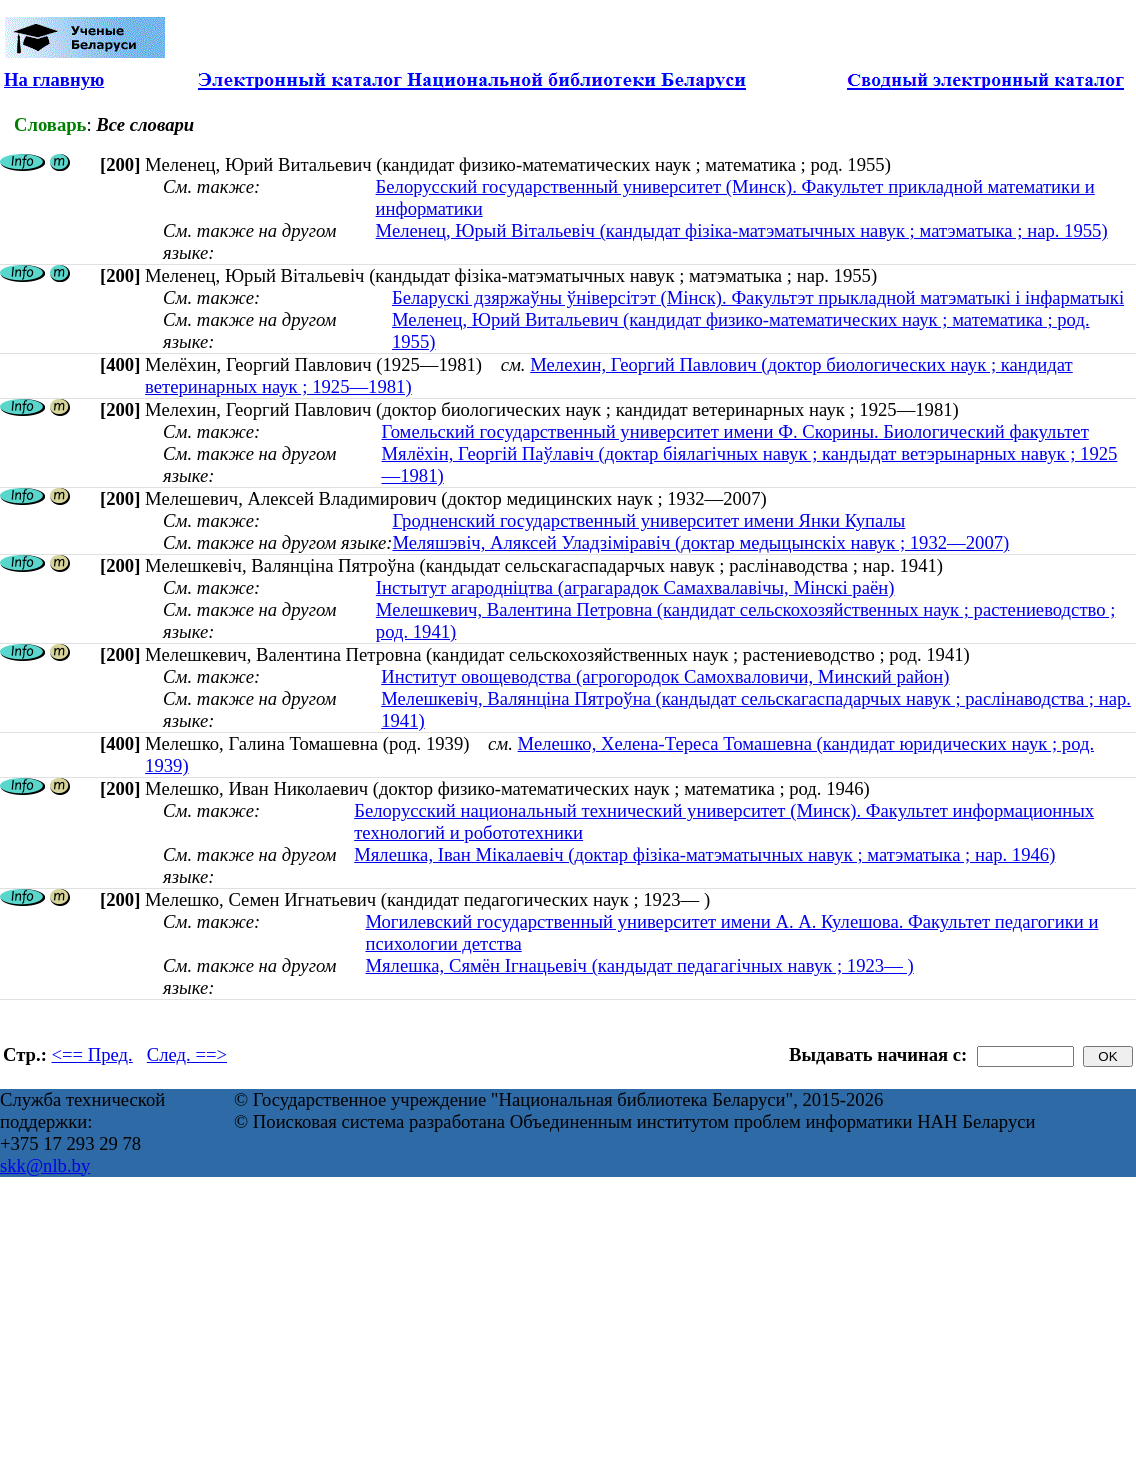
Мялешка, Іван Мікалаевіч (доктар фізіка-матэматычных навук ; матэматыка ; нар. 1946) (704, 854)
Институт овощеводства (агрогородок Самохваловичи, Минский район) (665, 676)
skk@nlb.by (45, 1165)
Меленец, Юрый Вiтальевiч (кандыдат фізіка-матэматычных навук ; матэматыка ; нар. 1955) (742, 230)
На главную (54, 79)
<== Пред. (92, 1054)
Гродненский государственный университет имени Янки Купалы (648, 520)
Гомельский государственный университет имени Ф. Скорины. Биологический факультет (735, 431)
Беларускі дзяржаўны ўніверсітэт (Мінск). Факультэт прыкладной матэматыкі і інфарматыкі (758, 297)
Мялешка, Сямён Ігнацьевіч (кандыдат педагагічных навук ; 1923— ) (639, 965)
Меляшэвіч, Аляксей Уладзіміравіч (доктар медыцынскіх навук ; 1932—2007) (700, 542)
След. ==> (187, 1054)
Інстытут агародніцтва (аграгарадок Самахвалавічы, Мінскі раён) (635, 587)
